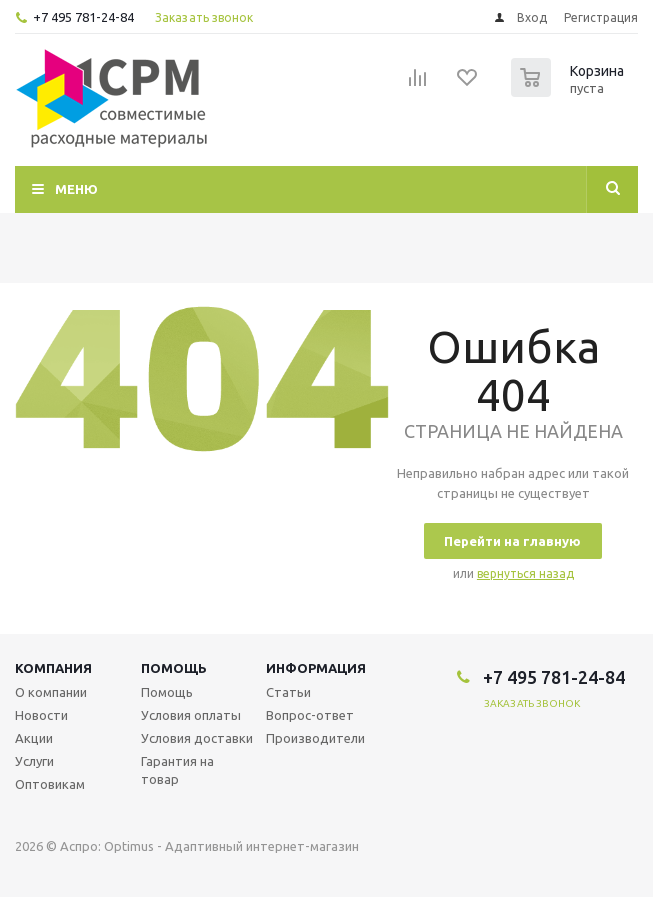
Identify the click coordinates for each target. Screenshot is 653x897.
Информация (316, 668)
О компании (51, 692)
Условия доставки (197, 738)
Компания (53, 668)
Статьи (288, 692)
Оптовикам (50, 784)
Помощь (174, 668)
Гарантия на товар (177, 770)
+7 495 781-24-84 (83, 17)
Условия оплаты (191, 715)
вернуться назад (525, 573)
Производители (315, 738)
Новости (41, 715)
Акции (34, 738)
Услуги (34, 761)
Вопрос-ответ (310, 715)
